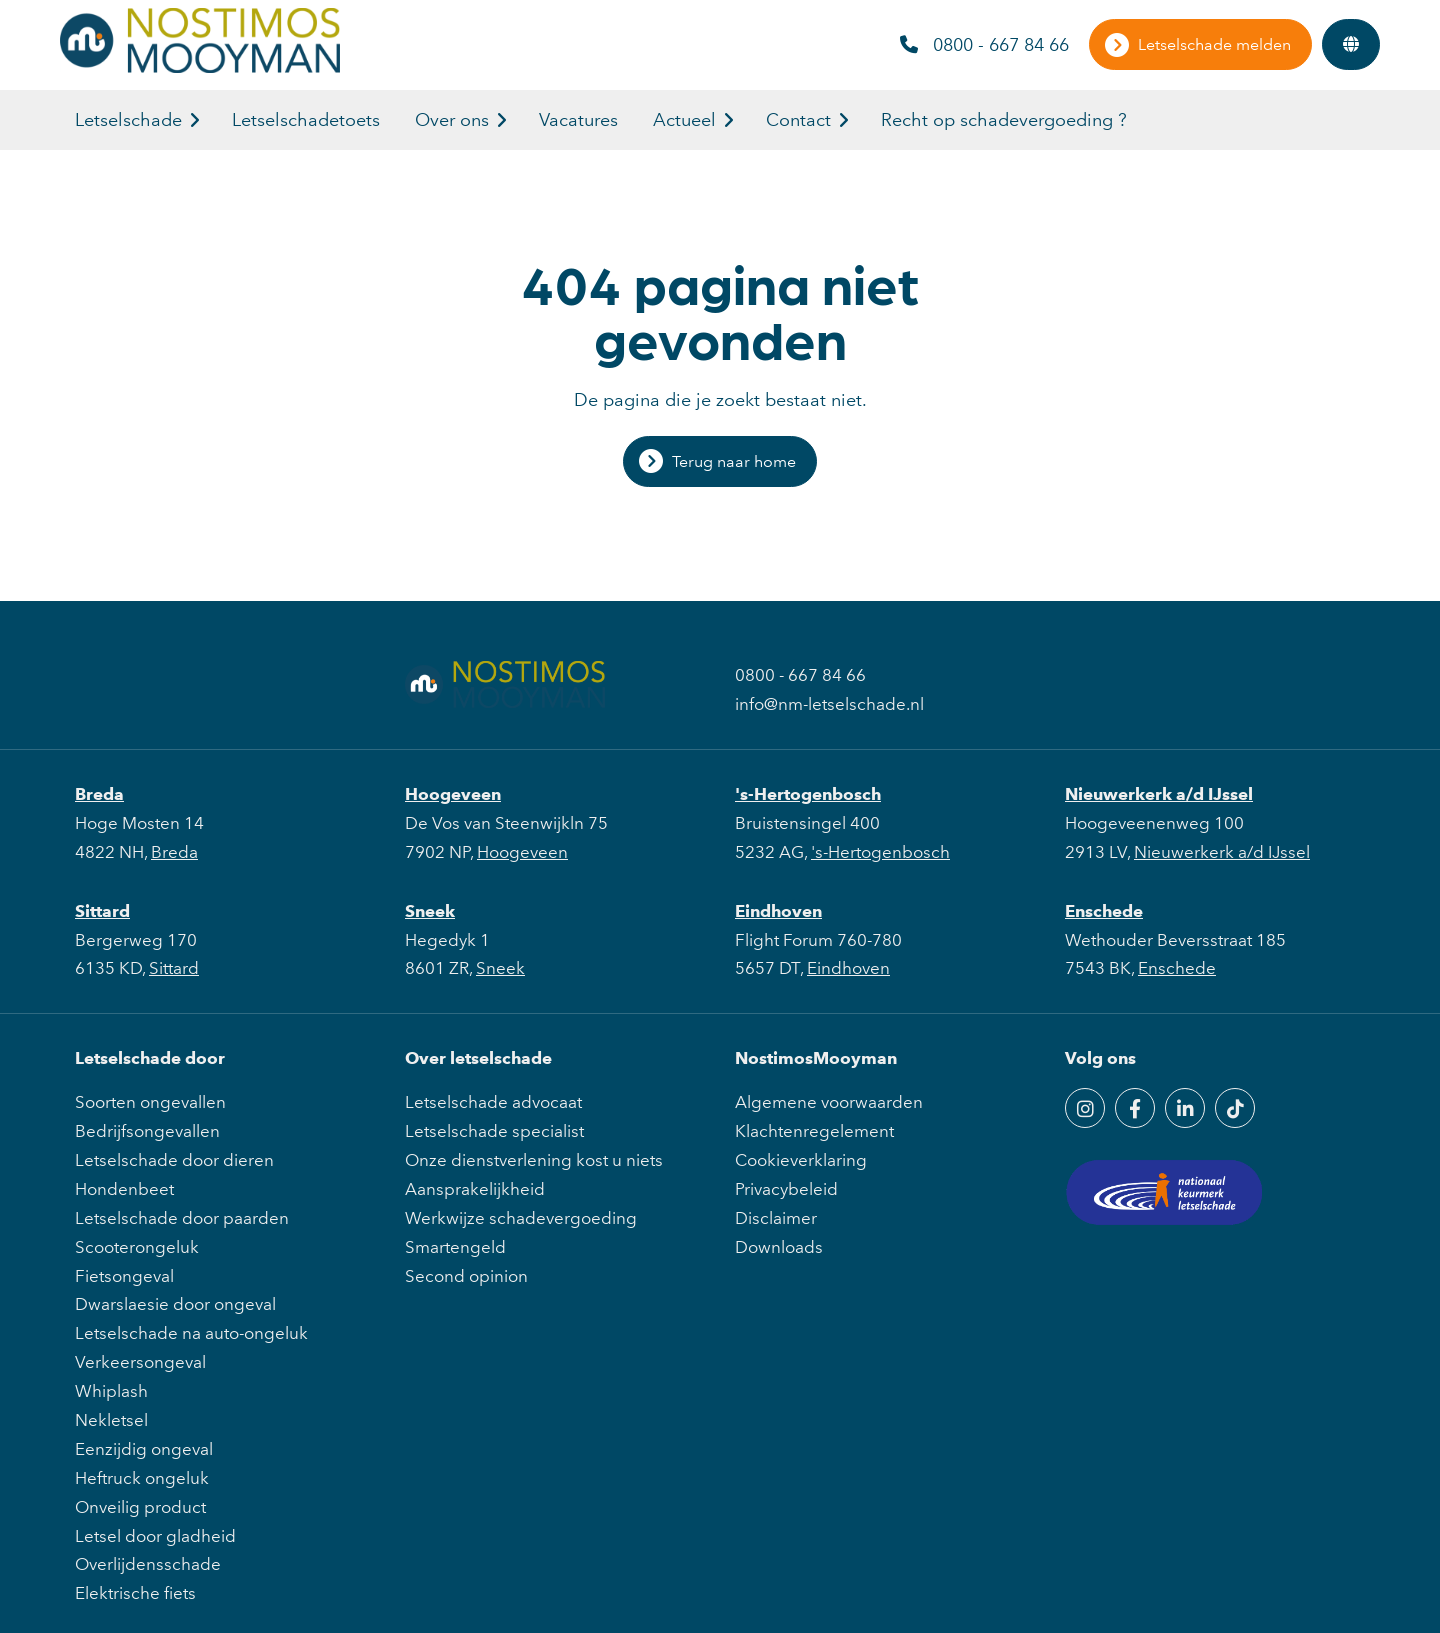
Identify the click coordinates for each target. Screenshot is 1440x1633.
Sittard (102, 911)
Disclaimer (776, 1218)
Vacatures (578, 120)
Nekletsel (111, 1420)
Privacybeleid (786, 1189)
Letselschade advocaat (493, 1102)
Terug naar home (734, 461)
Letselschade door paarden (182, 1218)
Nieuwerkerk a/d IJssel (1159, 794)
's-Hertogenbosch (808, 794)
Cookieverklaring (801, 1160)
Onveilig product (140, 1507)
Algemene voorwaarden (829, 1102)
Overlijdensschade (148, 1564)
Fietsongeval (124, 1276)
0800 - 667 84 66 (984, 45)
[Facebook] (1135, 1108)
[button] (194, 120)
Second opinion (466, 1276)
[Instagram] (1085, 1108)
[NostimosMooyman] (200, 67)
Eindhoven (778, 911)
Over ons (452, 120)
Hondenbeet (124, 1189)
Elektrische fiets (135, 1593)
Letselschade (128, 120)
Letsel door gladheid (155, 1536)
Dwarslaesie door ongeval (175, 1304)
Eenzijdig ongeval (144, 1449)
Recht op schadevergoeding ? (1004, 120)
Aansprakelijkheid (475, 1189)
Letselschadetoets (306, 120)
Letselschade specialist (494, 1131)
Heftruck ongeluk (142, 1478)
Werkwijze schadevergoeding (521, 1218)
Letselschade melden (1214, 44)
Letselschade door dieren (174, 1160)
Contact (798, 120)
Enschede (1104, 911)
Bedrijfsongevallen (147, 1131)
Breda (99, 794)
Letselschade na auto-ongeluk (191, 1333)
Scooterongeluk (137, 1247)
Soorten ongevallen (150, 1102)
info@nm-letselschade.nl (829, 704)
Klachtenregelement (814, 1131)
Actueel (684, 120)
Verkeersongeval (140, 1362)
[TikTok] (1235, 1108)
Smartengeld (455, 1247)
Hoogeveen (453, 794)
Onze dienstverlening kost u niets (534, 1160)
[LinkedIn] (1185, 1108)
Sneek (430, 911)
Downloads (779, 1247)
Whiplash (111, 1391)
